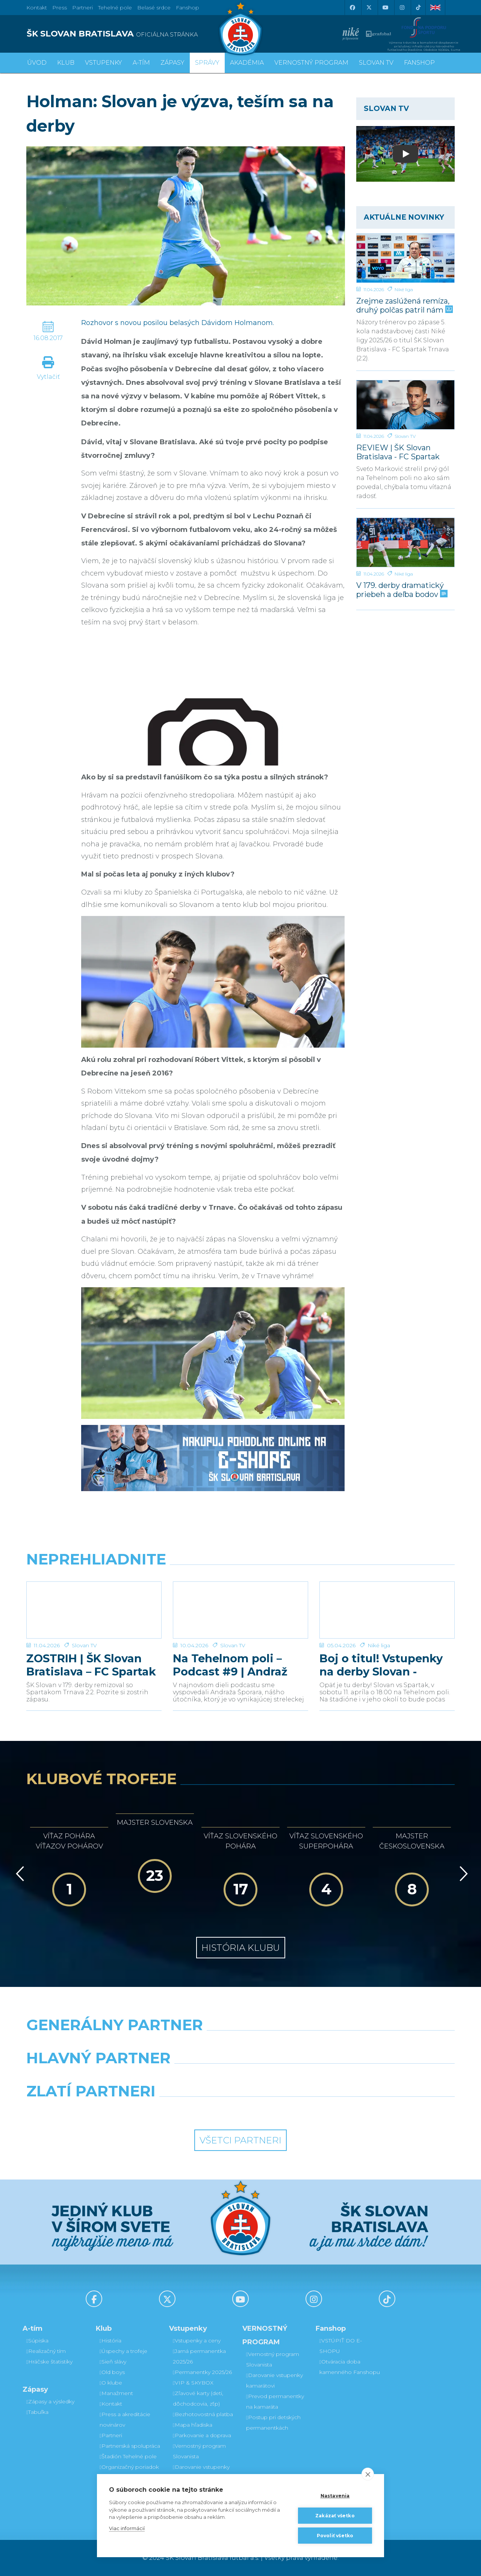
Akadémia (247, 62)
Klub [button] (65, 62)
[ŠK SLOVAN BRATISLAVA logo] (130, 34)
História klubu (240, 1947)
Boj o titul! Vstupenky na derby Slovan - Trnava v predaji (381, 1665)
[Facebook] (352, 7)
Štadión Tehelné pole (128, 2456)
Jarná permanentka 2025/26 (199, 2356)
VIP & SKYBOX (193, 2382)
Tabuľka (37, 2412)
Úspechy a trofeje (123, 2351)
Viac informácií (127, 2528)
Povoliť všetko (335, 2535)
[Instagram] (401, 7)
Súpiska (37, 2340)
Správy (207, 62)
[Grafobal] (185, 2077)
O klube (111, 2382)
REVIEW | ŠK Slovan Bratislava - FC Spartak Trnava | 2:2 (398, 452)
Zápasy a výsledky (50, 2401)
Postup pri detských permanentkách (273, 2422)
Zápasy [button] (172, 62)
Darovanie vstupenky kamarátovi (201, 2472)
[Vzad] (19, 1874)
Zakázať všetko (335, 2515)
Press (59, 7)
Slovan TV (405, 436)
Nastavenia (335, 2496)
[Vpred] (462, 1874)
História (110, 2340)
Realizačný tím (46, 2351)
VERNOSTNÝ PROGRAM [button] (311, 62)
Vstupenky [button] (103, 62)
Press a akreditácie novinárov (125, 2419)
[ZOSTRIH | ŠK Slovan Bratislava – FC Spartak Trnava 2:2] (94, 1610)
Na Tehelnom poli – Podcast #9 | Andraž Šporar (230, 1665)
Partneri (111, 2435)
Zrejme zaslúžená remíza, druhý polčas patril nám (403, 305)
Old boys (112, 2372)
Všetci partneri (240, 2140)
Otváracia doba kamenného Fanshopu (349, 2367)
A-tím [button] (141, 62)
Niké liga (404, 289)
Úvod (37, 62)
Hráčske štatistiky (49, 2361)
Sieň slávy (113, 2361)
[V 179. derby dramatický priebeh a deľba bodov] (405, 542)
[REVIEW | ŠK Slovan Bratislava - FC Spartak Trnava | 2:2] (405, 405)
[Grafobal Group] (295, 2110)
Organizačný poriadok (129, 2467)
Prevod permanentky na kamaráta (275, 2401)
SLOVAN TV (376, 62)
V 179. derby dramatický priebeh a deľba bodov (401, 589)
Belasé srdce (154, 7)
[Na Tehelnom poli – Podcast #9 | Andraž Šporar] (240, 1610)
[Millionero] (295, 2077)
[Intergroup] (185, 2110)
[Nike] (240, 2044)
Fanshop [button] (419, 62)
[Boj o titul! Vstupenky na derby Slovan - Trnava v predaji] (387, 1610)
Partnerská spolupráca (130, 2445)
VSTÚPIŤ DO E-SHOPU (340, 2345)
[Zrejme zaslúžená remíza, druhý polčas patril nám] (405, 258)
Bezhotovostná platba (203, 2414)
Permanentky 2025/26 (202, 2372)
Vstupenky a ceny (197, 2340)
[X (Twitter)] (368, 7)
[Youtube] (385, 7)
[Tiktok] (418, 7)
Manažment (116, 2393)
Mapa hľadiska (192, 2424)
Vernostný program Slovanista (199, 2451)
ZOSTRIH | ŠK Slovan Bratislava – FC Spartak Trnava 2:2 (91, 1665)
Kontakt (111, 2403)
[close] (368, 2474)
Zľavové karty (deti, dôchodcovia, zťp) (198, 2398)
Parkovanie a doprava (202, 2435)
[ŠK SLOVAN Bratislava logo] (240, 28)
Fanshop (187, 7)
